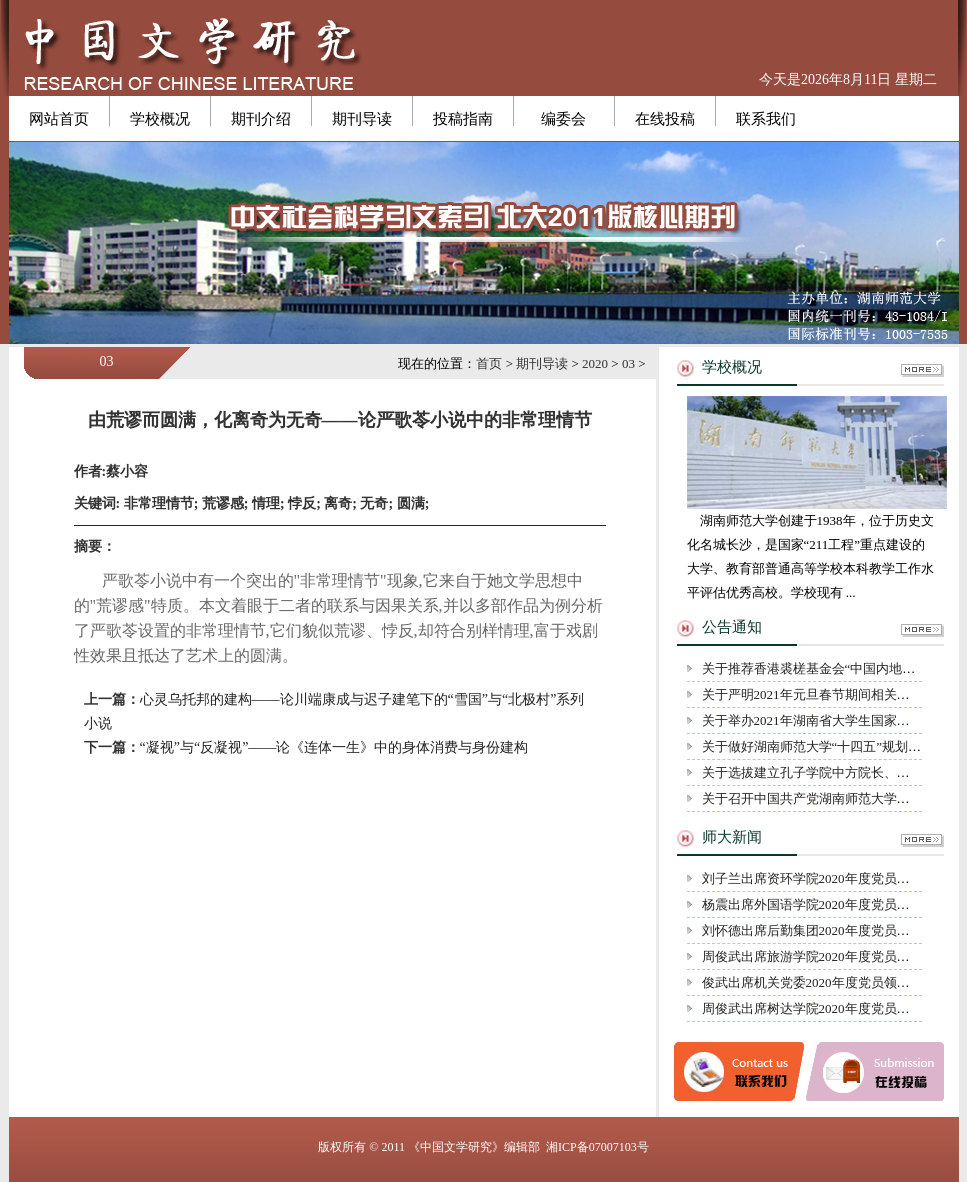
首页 (489, 363)
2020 (595, 363)
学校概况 (160, 119)
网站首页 (59, 119)
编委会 (563, 119)
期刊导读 (362, 119)
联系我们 (766, 119)
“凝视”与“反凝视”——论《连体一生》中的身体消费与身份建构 (334, 747)
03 (628, 363)
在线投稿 (665, 119)
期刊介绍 (261, 119)
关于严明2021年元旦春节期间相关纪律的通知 (832, 694)
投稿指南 (463, 119)
